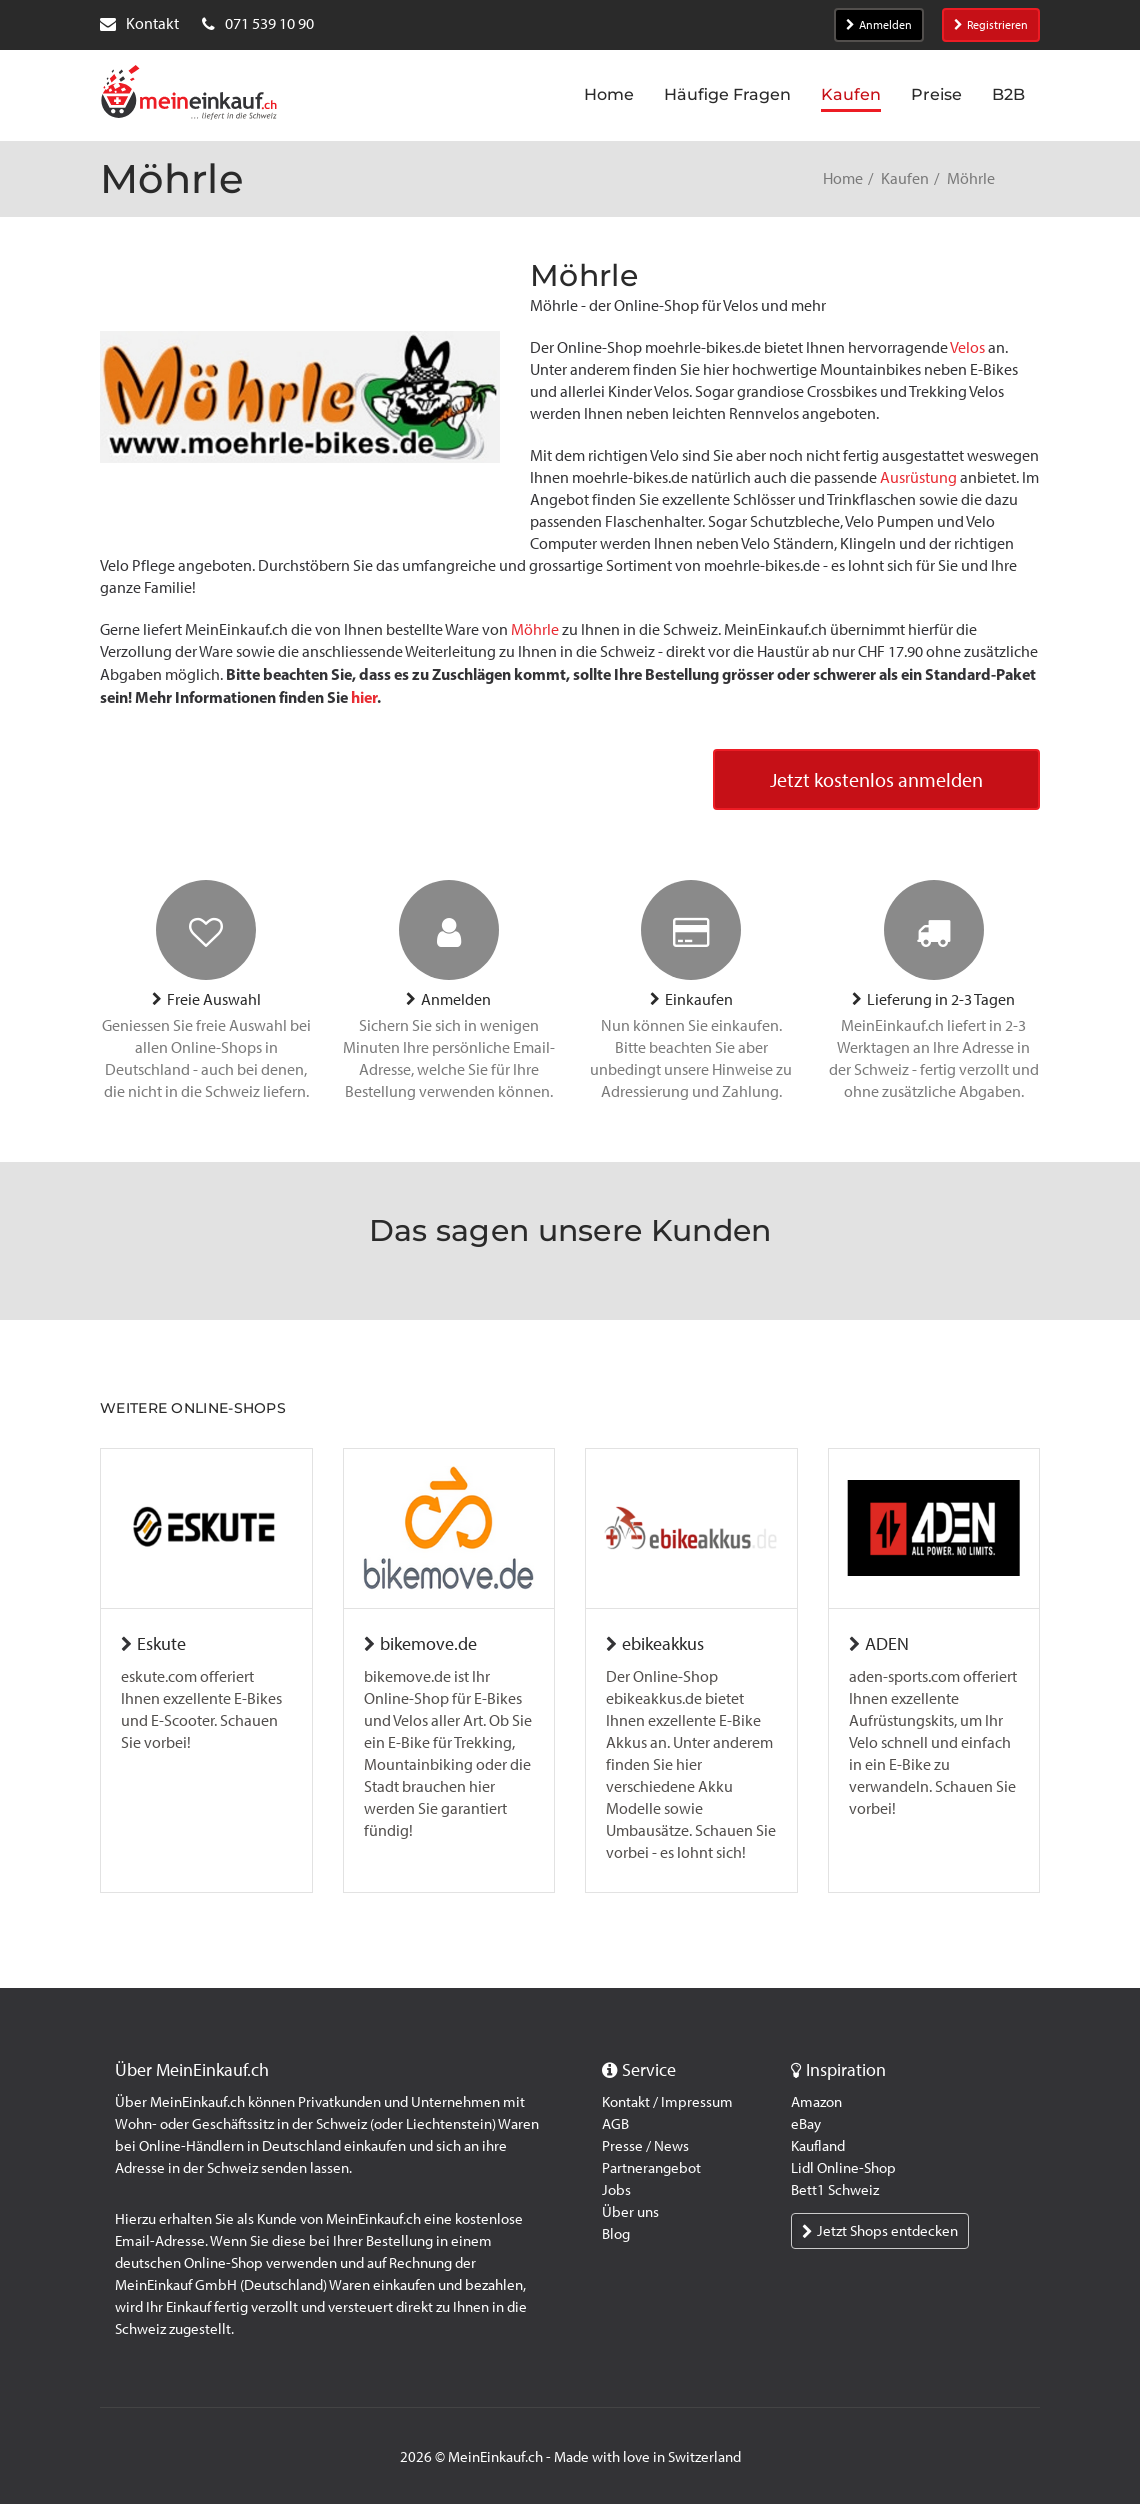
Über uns (630, 2212)
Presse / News (645, 2146)
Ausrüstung (918, 477)
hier (364, 697)
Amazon (816, 2102)
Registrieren (991, 25)
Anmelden (879, 25)
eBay (806, 2124)
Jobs (616, 2190)
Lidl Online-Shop (843, 2168)
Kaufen (905, 178)
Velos (967, 347)
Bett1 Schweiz (835, 2190)
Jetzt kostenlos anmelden (876, 780)
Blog (616, 2234)
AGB (615, 2124)
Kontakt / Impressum (667, 2102)
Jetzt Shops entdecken (880, 2231)
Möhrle (535, 629)
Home (843, 178)
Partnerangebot (651, 2168)
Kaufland (818, 2146)
